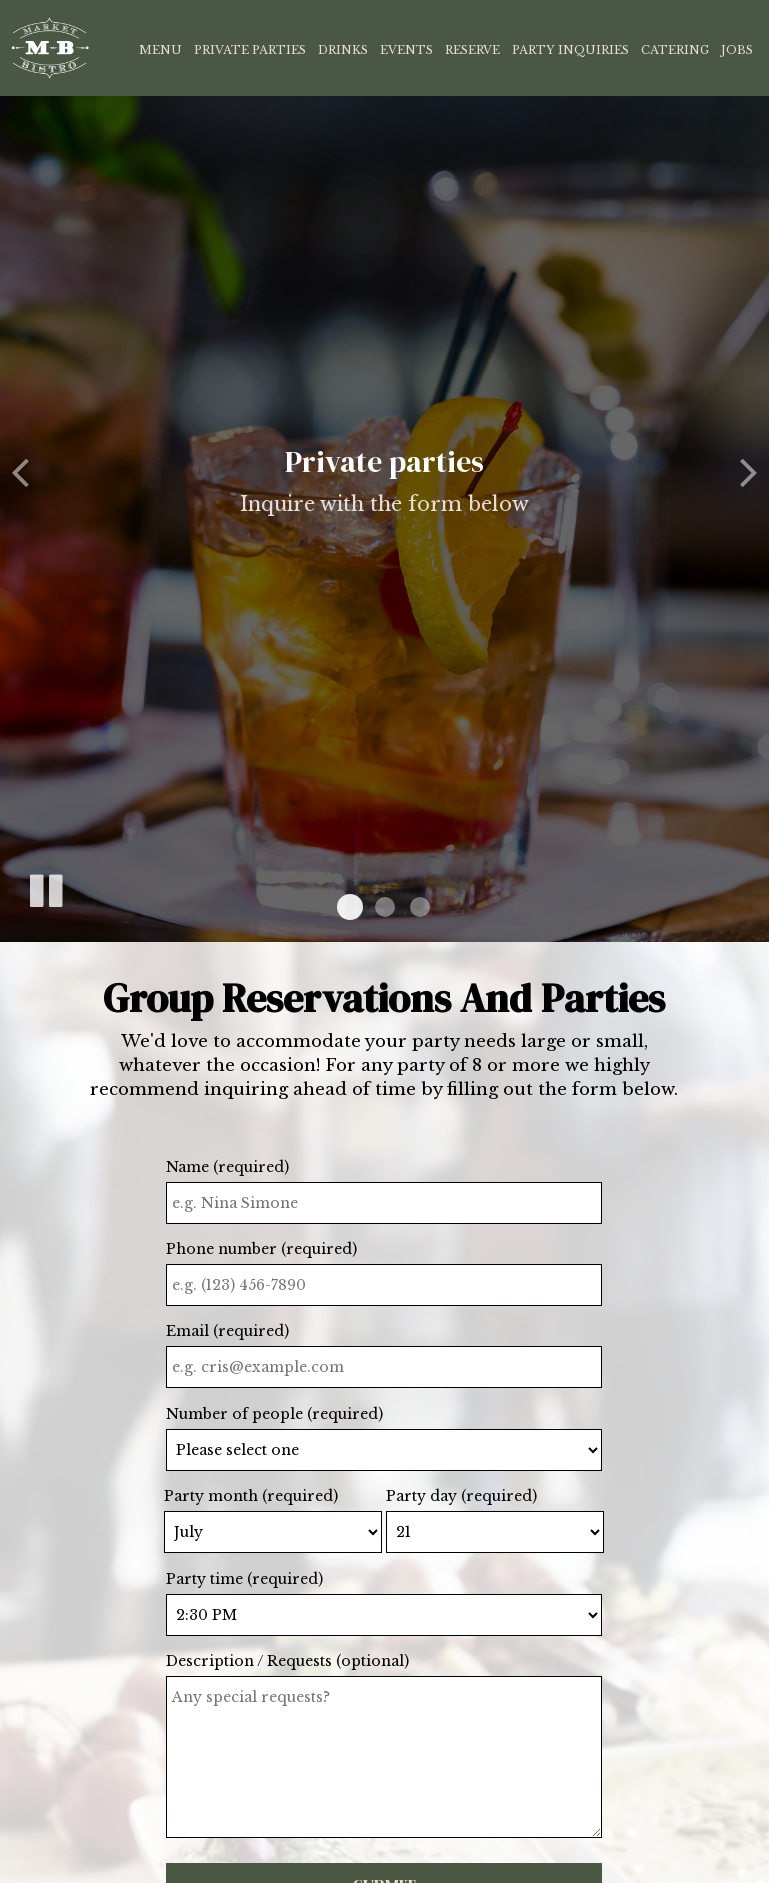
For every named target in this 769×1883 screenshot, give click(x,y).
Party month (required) (251, 1496)
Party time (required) (244, 1579)
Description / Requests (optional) (287, 1661)
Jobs (737, 50)
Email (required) (227, 1331)
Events (406, 50)
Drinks (343, 50)
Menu (160, 50)
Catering (675, 50)
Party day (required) (461, 1496)
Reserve (472, 50)
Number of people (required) (274, 1414)
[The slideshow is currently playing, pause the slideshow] (45, 887)
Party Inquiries (570, 50)
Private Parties (250, 50)
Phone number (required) (261, 1249)
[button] (350, 907)
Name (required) (227, 1167)
